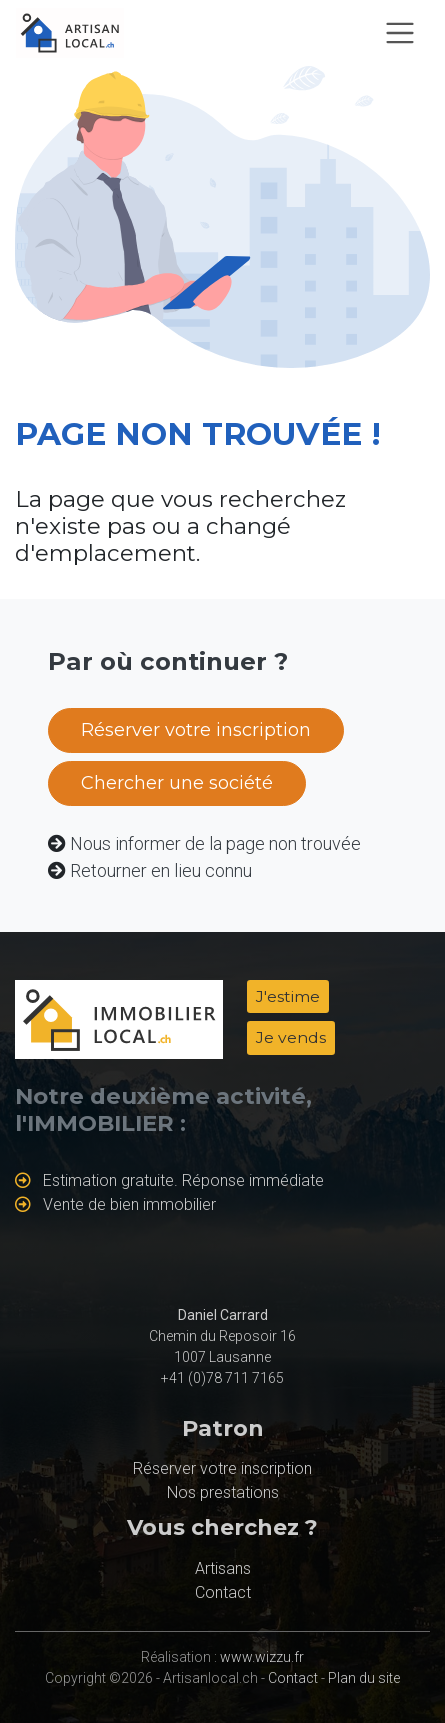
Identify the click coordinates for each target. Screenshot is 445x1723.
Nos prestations (223, 1492)
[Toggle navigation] (400, 33)
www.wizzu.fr (262, 1657)
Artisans (223, 1568)
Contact (223, 1592)
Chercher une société (177, 783)
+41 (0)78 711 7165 (222, 1378)
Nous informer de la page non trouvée (215, 843)
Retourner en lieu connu (161, 870)
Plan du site (364, 1678)
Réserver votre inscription (196, 730)
